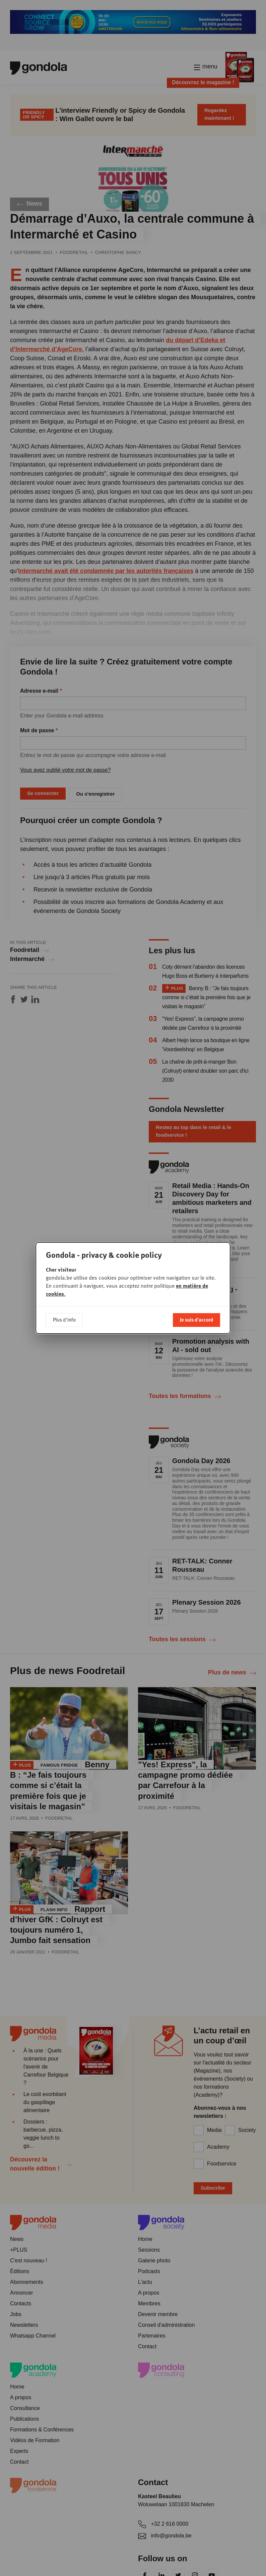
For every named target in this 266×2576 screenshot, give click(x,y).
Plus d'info (64, 1319)
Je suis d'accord (196, 1319)
